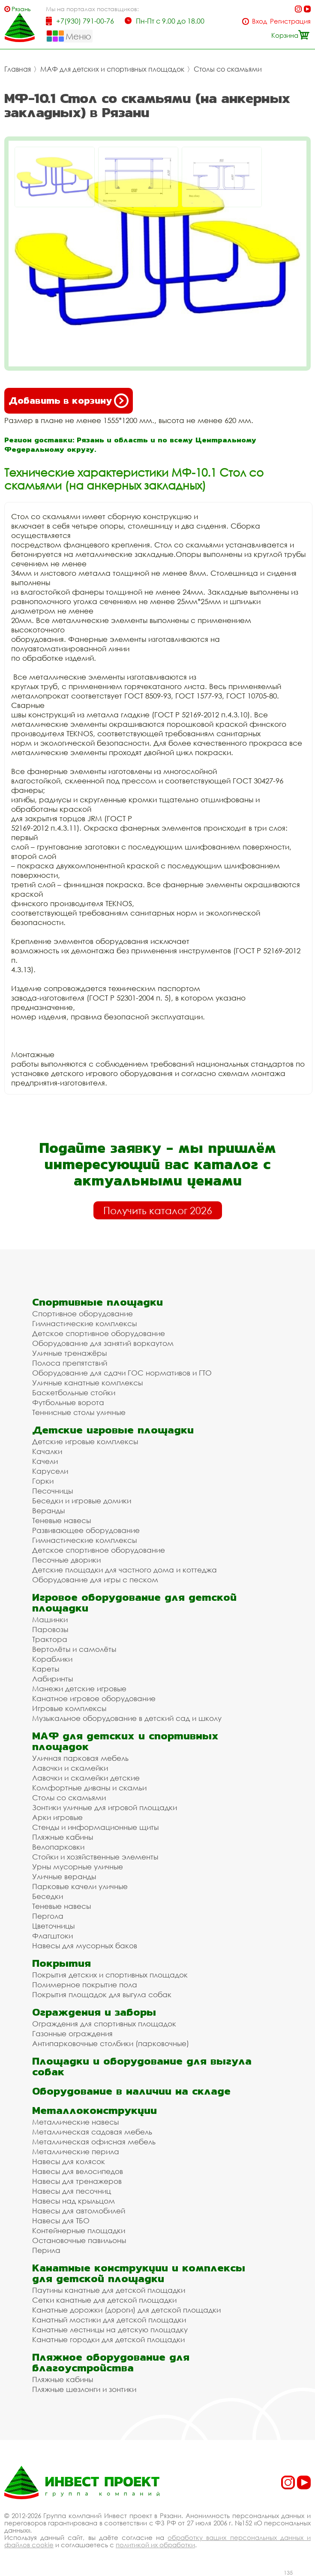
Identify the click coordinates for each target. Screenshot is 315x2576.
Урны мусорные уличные (77, 1866)
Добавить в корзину (69, 400)
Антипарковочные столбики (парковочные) (110, 2043)
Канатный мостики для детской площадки (109, 2319)
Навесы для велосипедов (77, 2171)
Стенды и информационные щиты (95, 1827)
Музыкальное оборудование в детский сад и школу (127, 1718)
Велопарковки (58, 1846)
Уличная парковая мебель (80, 1758)
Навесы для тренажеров (77, 2181)
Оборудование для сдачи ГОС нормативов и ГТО (122, 1372)
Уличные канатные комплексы (87, 1382)
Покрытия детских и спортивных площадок (110, 1974)
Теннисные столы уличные (79, 1412)
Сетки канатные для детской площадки (104, 2300)
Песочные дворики (66, 1559)
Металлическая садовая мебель (92, 2131)
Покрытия (61, 1963)
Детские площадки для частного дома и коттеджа (124, 1569)
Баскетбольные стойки (73, 1392)
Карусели (50, 1471)
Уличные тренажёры (69, 1353)
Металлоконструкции (94, 2110)
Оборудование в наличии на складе (131, 2091)
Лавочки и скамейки (70, 1768)
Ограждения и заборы (94, 2012)
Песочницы (52, 1490)
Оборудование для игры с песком (95, 1579)
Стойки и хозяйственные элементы (95, 1856)
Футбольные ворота (68, 1402)
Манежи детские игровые (79, 1688)
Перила (46, 2250)
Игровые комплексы (69, 1708)
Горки (43, 1481)
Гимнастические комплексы (84, 1323)
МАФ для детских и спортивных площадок (112, 69)
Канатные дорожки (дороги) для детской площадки (126, 2309)
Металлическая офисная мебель (94, 2141)
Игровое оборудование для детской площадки (134, 1602)
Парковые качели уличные (80, 1886)
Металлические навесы (75, 2122)
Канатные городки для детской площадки (108, 2339)
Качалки (47, 1451)
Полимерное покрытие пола (84, 1984)
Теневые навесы (61, 1520)
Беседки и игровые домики (81, 1500)
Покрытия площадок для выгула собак (101, 1994)
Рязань (21, 8)
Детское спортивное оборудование (98, 1333)
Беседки (47, 1896)
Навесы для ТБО (61, 2220)
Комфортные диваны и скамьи (89, 1787)
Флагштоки (52, 1935)
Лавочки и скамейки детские (86, 1777)
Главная (17, 69)
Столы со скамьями (228, 69)
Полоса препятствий (69, 1363)
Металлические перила (75, 2151)
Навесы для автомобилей (78, 2210)
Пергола (47, 1916)
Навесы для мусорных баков (84, 1945)
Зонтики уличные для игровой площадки (104, 1807)
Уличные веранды (64, 1876)
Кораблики (52, 1659)
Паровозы (50, 1629)
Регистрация (290, 21)
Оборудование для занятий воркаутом (103, 1343)
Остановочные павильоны (79, 2240)
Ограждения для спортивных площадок (104, 2023)
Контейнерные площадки (78, 2230)
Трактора (49, 1639)
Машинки (50, 1619)
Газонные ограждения (72, 2033)
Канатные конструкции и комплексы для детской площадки (138, 2273)
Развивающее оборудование (86, 1530)
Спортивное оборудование (82, 1313)
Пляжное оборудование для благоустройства (110, 2362)
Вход (259, 21)
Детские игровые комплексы (85, 1441)
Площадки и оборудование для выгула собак (142, 2066)
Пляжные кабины (62, 1837)
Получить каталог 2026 (157, 1210)
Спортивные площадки (97, 1302)
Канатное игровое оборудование (94, 1698)
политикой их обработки (155, 2545)
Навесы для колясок (68, 2161)
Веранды (48, 1510)
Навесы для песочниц (71, 2191)
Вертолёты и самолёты (74, 1649)
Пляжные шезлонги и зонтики (84, 2389)
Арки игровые (57, 1817)
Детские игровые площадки (113, 1429)
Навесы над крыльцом (73, 2200)
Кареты (45, 1668)
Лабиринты (52, 1678)
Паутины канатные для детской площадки (108, 2290)
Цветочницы (53, 1925)
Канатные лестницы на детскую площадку (110, 2329)
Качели (45, 1461)
